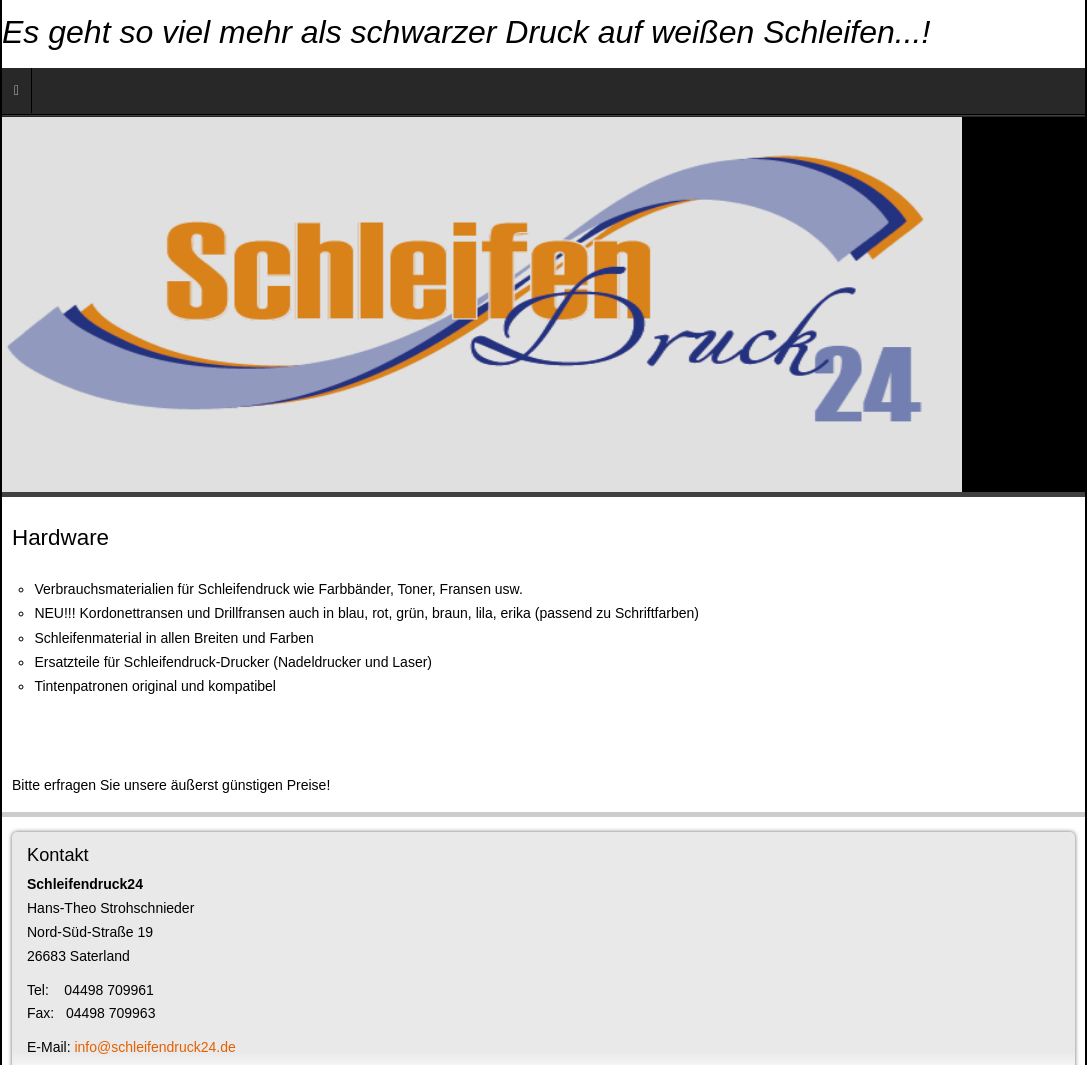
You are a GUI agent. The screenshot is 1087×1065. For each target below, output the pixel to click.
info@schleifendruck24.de (154, 1047)
